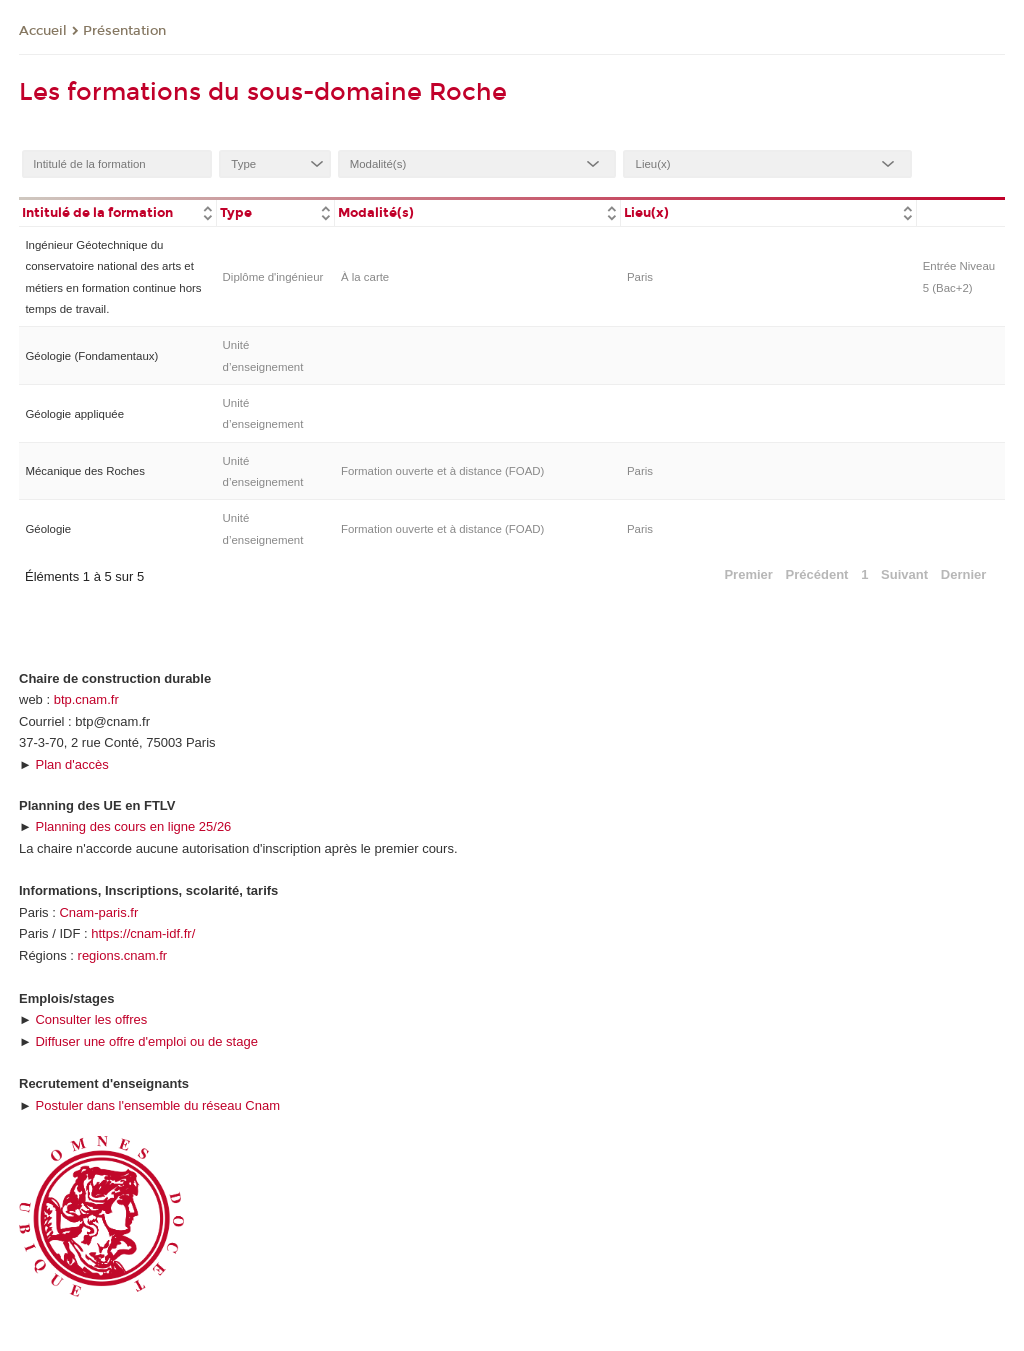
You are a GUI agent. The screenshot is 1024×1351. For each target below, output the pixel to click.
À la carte (365, 277)
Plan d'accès (71, 764)
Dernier (964, 574)
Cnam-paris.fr (98, 912)
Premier (748, 574)
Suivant (904, 574)
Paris (640, 277)
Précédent (817, 574)
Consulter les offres (91, 1019)
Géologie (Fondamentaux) (91, 356)
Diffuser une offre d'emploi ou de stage (146, 1041)
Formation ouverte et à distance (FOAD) (442, 471)
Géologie (48, 529)
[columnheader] (117, 211)
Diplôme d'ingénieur (273, 277)
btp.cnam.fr (86, 699)
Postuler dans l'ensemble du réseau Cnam (157, 1105)
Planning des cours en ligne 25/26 (133, 826)
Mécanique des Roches (85, 471)
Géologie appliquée (74, 414)
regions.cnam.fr (123, 955)
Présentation (124, 31)
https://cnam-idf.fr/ (143, 933)
